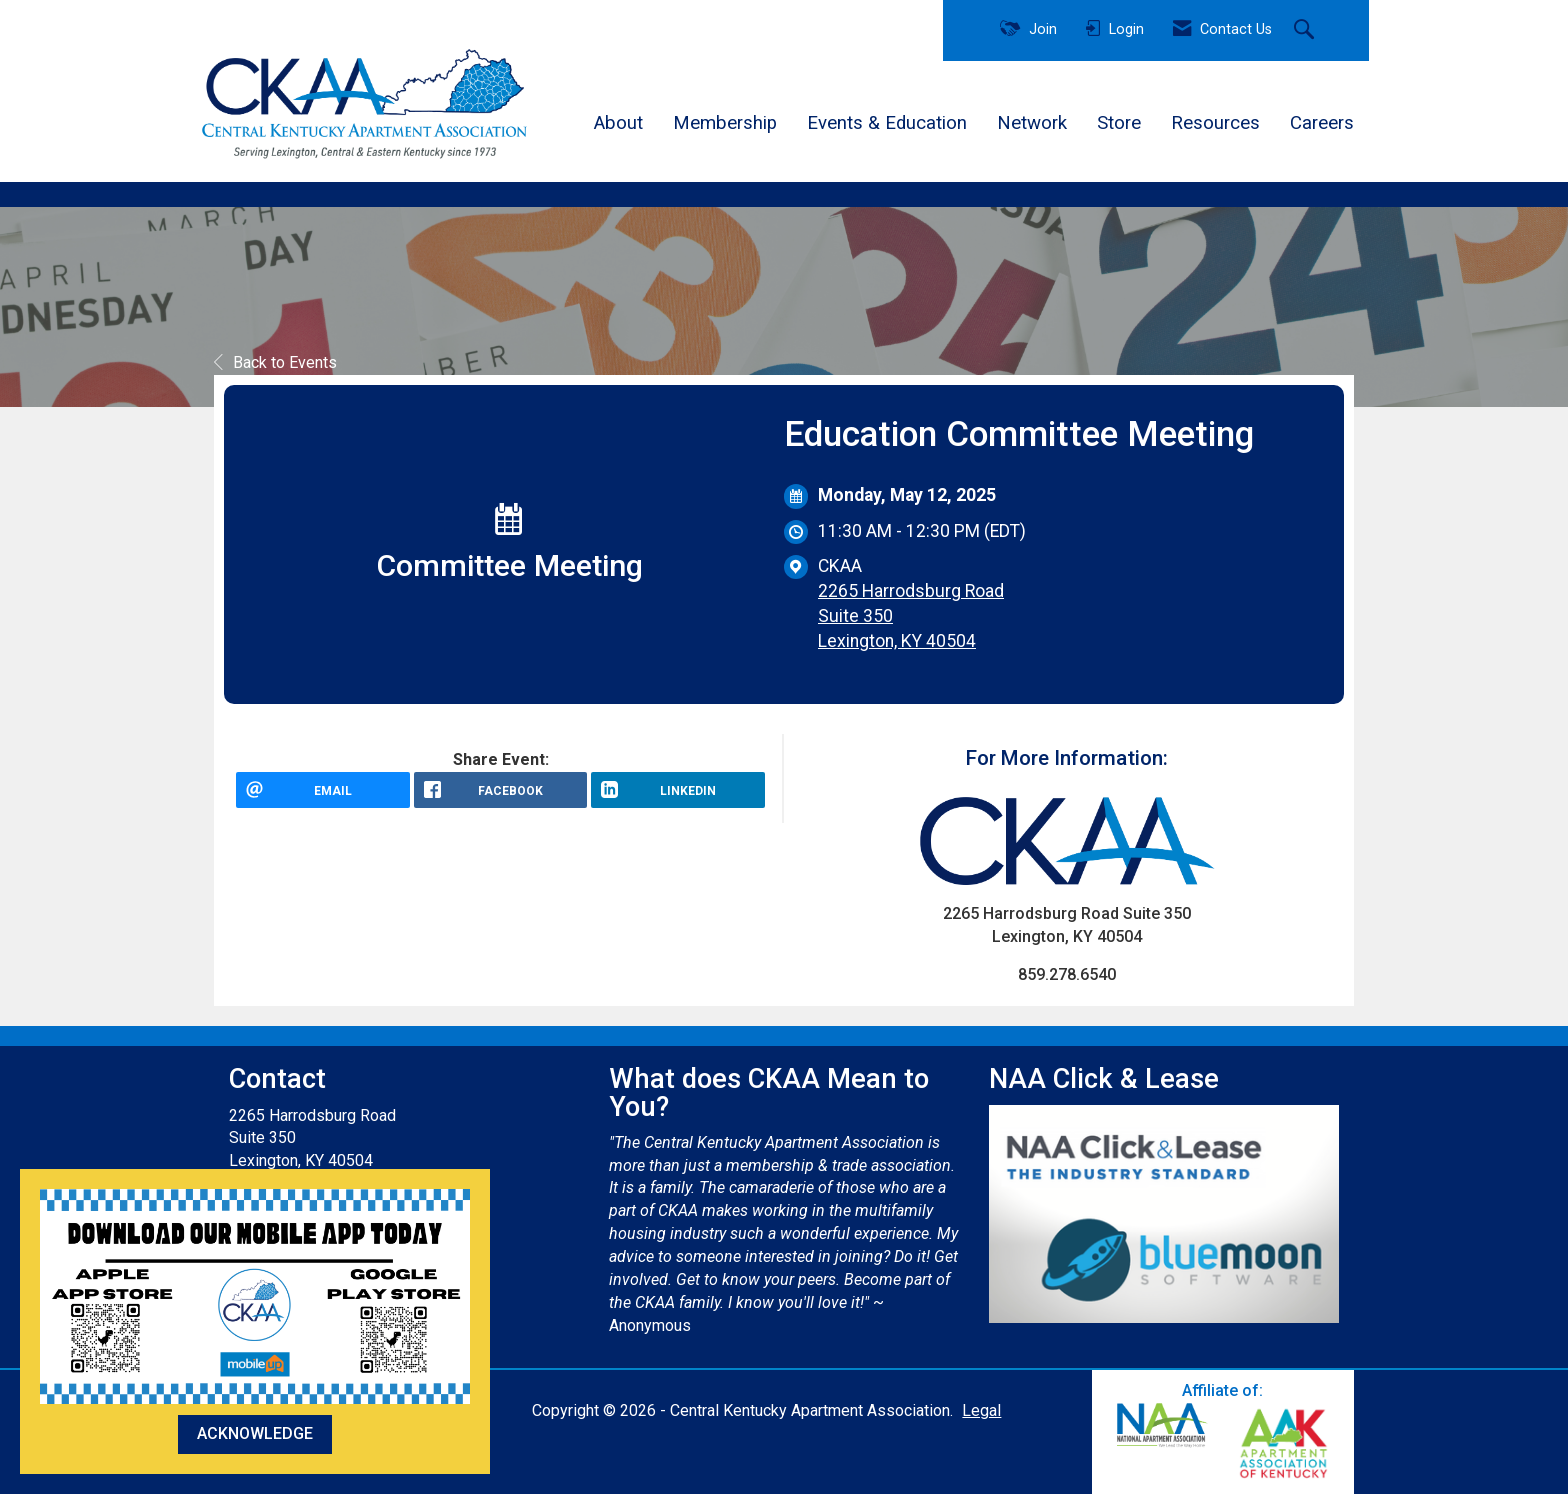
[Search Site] (1306, 31)
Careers (1322, 123)
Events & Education (887, 123)
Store (1119, 123)
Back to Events (275, 362)
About (618, 123)
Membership (725, 123)
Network (1032, 123)
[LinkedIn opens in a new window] (678, 797)
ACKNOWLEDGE (255, 1433)
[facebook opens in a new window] (501, 797)
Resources (1215, 123)
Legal (981, 1410)
